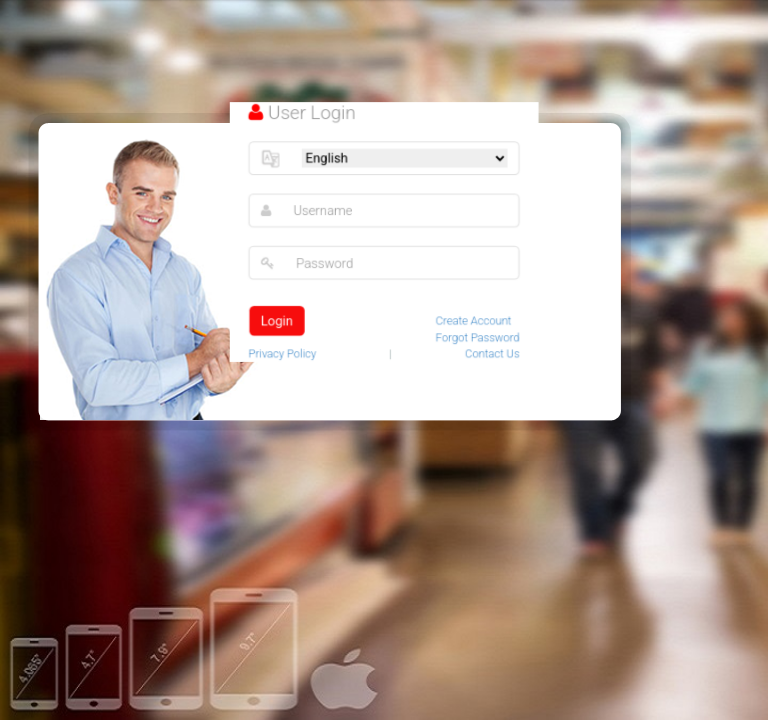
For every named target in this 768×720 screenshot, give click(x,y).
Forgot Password (474, 334)
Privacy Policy (286, 349)
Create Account (470, 317)
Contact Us (488, 349)
